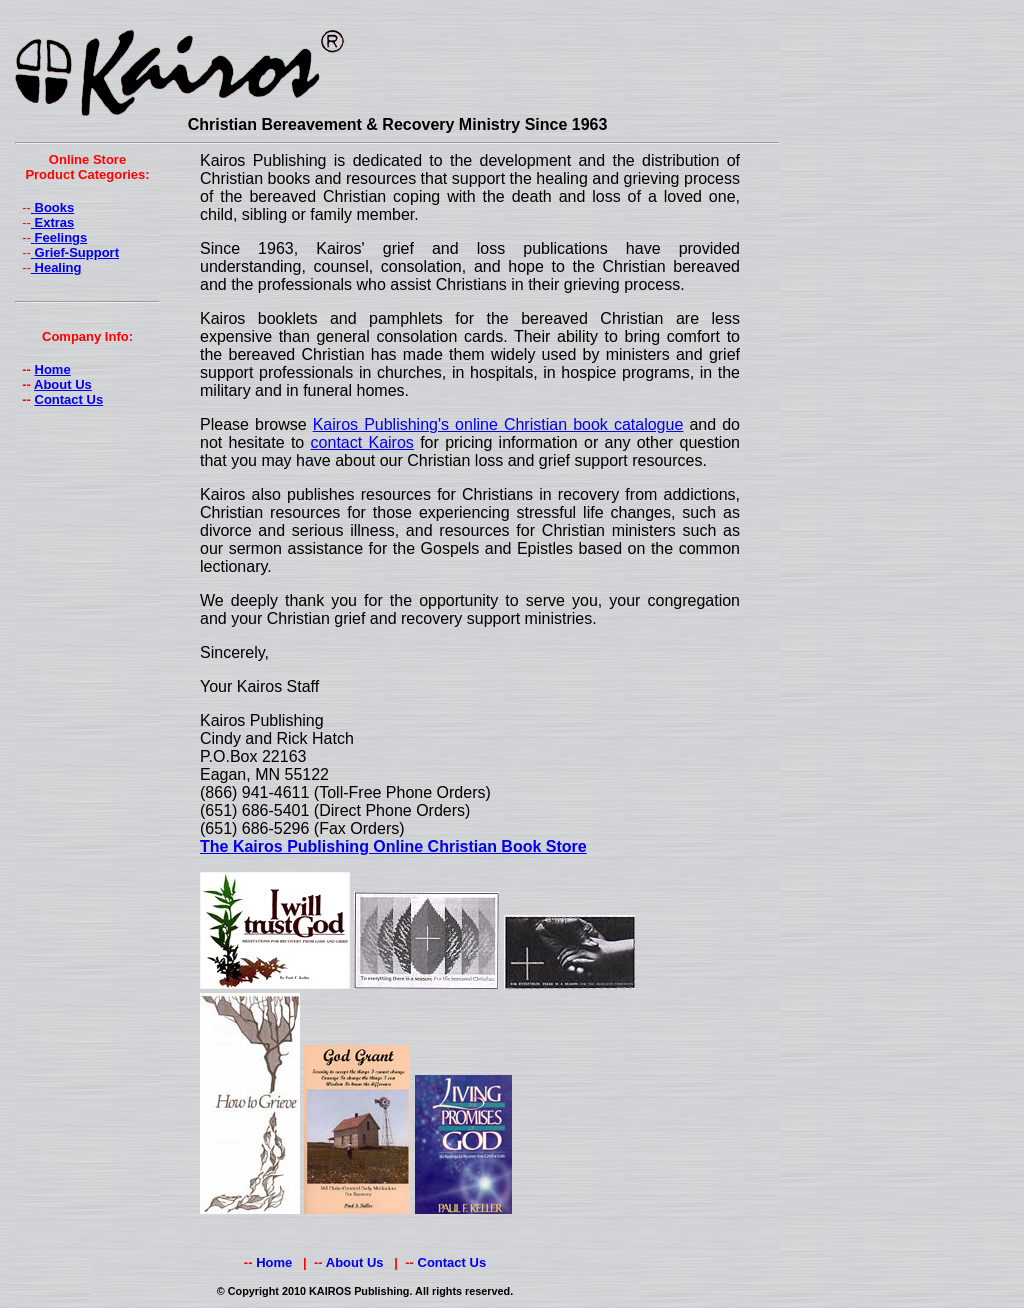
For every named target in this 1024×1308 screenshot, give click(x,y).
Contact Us (69, 399)
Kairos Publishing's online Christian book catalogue (498, 424)
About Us (63, 384)
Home (53, 369)
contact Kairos (362, 442)
